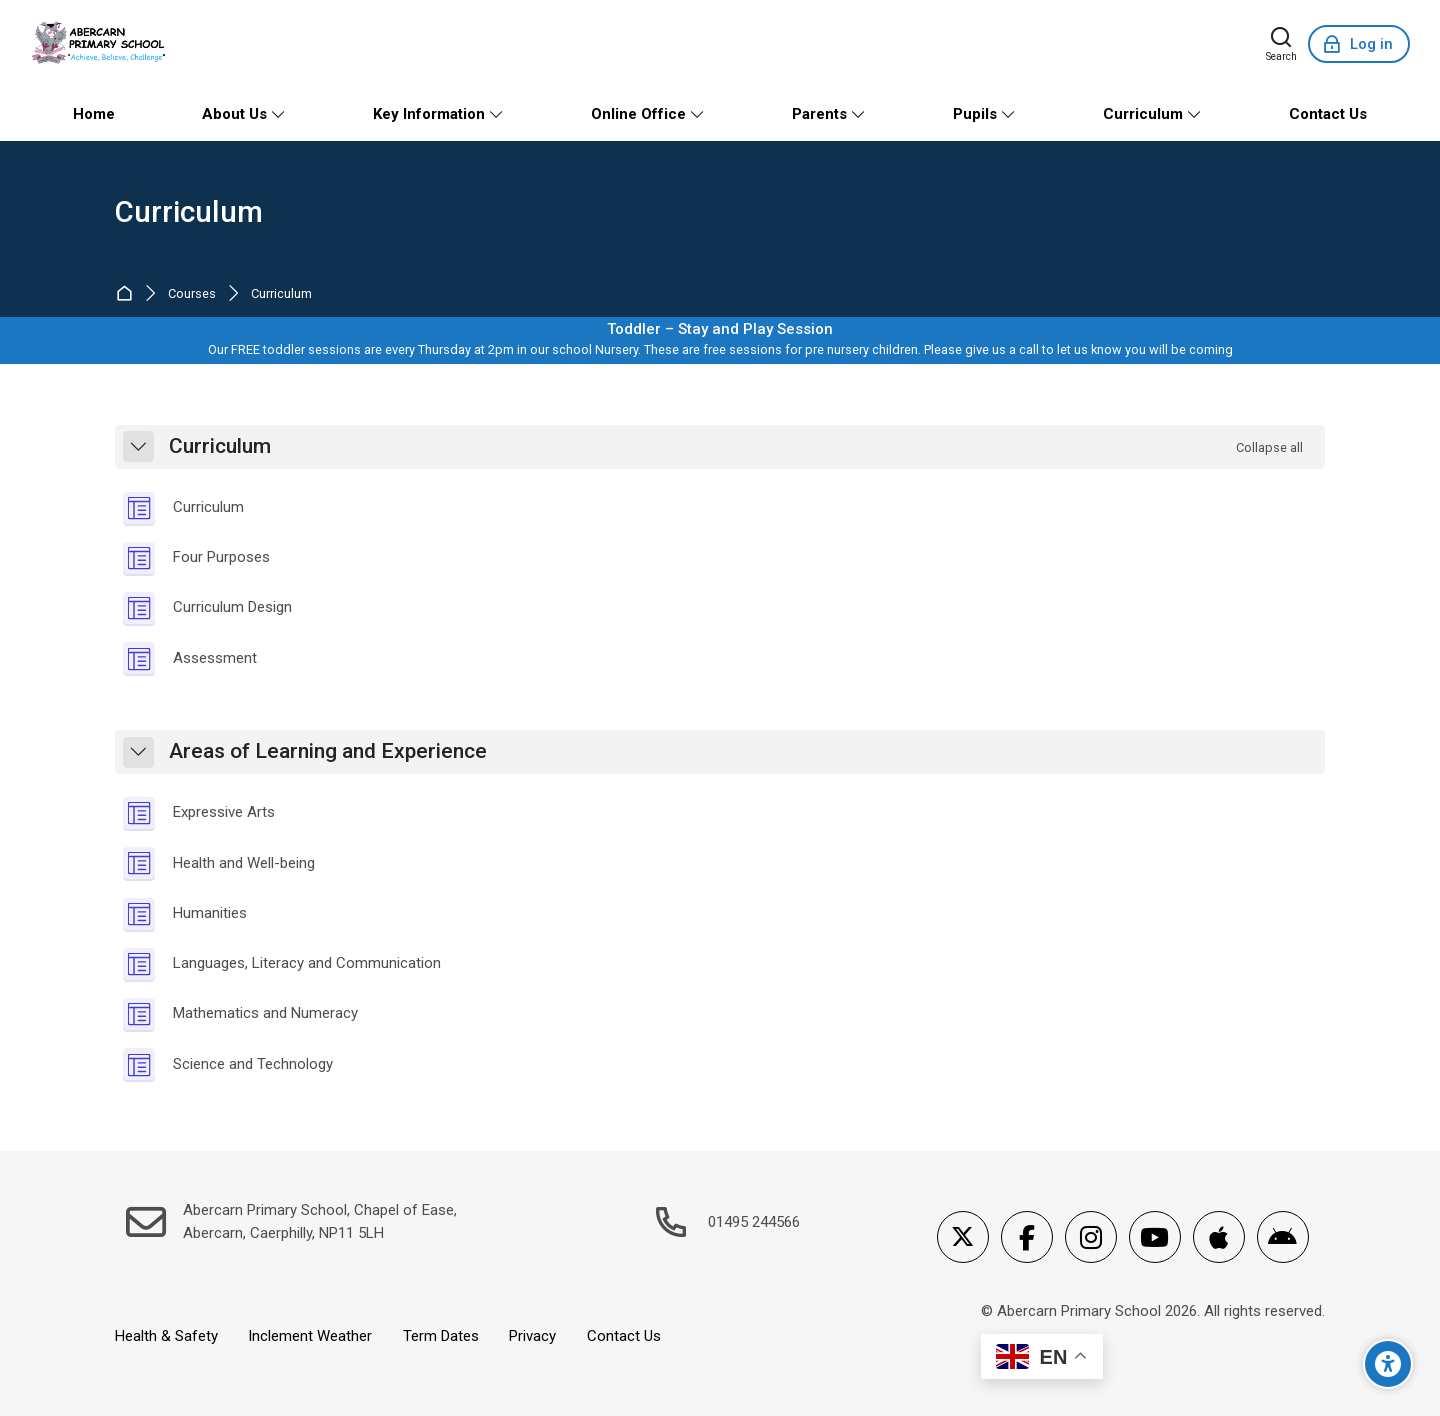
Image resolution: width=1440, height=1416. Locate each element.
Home (128, 293)
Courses (192, 294)
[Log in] (1359, 44)
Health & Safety (166, 1336)
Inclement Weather (310, 1336)
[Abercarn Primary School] (100, 44)
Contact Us (624, 1336)
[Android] (1283, 1237)
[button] (138, 446)
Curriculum (189, 212)
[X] (963, 1237)
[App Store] (1219, 1237)
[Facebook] (1027, 1237)
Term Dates (441, 1336)
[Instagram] (1091, 1237)
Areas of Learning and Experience (328, 751)
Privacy (532, 1336)
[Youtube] (1155, 1237)
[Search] (1281, 44)
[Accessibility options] (1388, 1364)
